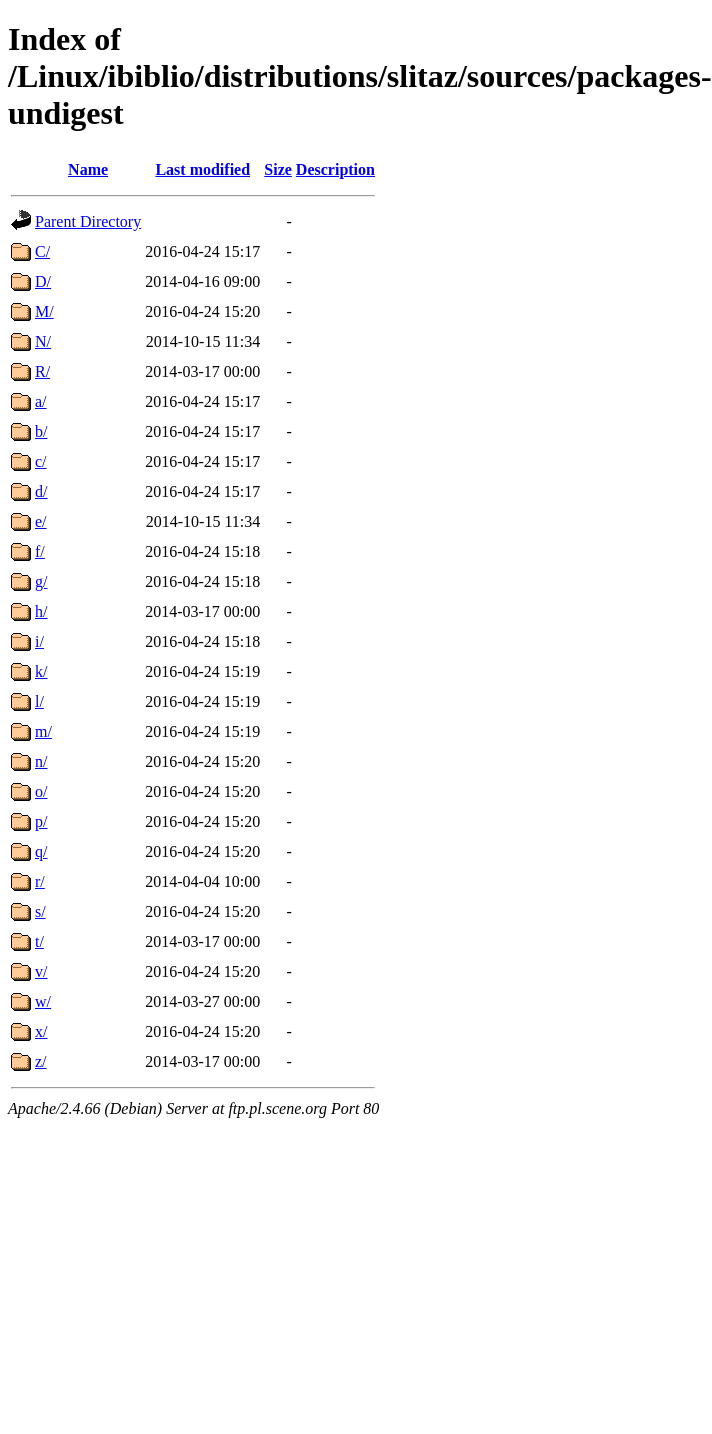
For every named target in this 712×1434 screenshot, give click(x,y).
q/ (41, 851)
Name (88, 169)
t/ (39, 941)
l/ (39, 701)
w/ (43, 1001)
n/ (41, 761)
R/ (42, 371)
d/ (41, 491)
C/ (42, 251)
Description (335, 169)
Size (278, 169)
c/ (41, 461)
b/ (41, 431)
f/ (40, 551)
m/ (43, 731)
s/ (40, 911)
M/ (44, 311)
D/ (43, 281)
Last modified (202, 169)
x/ (41, 1031)
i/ (39, 641)
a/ (41, 401)
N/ (43, 341)
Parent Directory (88, 221)
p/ (41, 821)
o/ (41, 791)
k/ (41, 671)
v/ (41, 971)
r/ (40, 881)
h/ (41, 611)
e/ (41, 521)
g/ (41, 581)
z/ (41, 1061)
